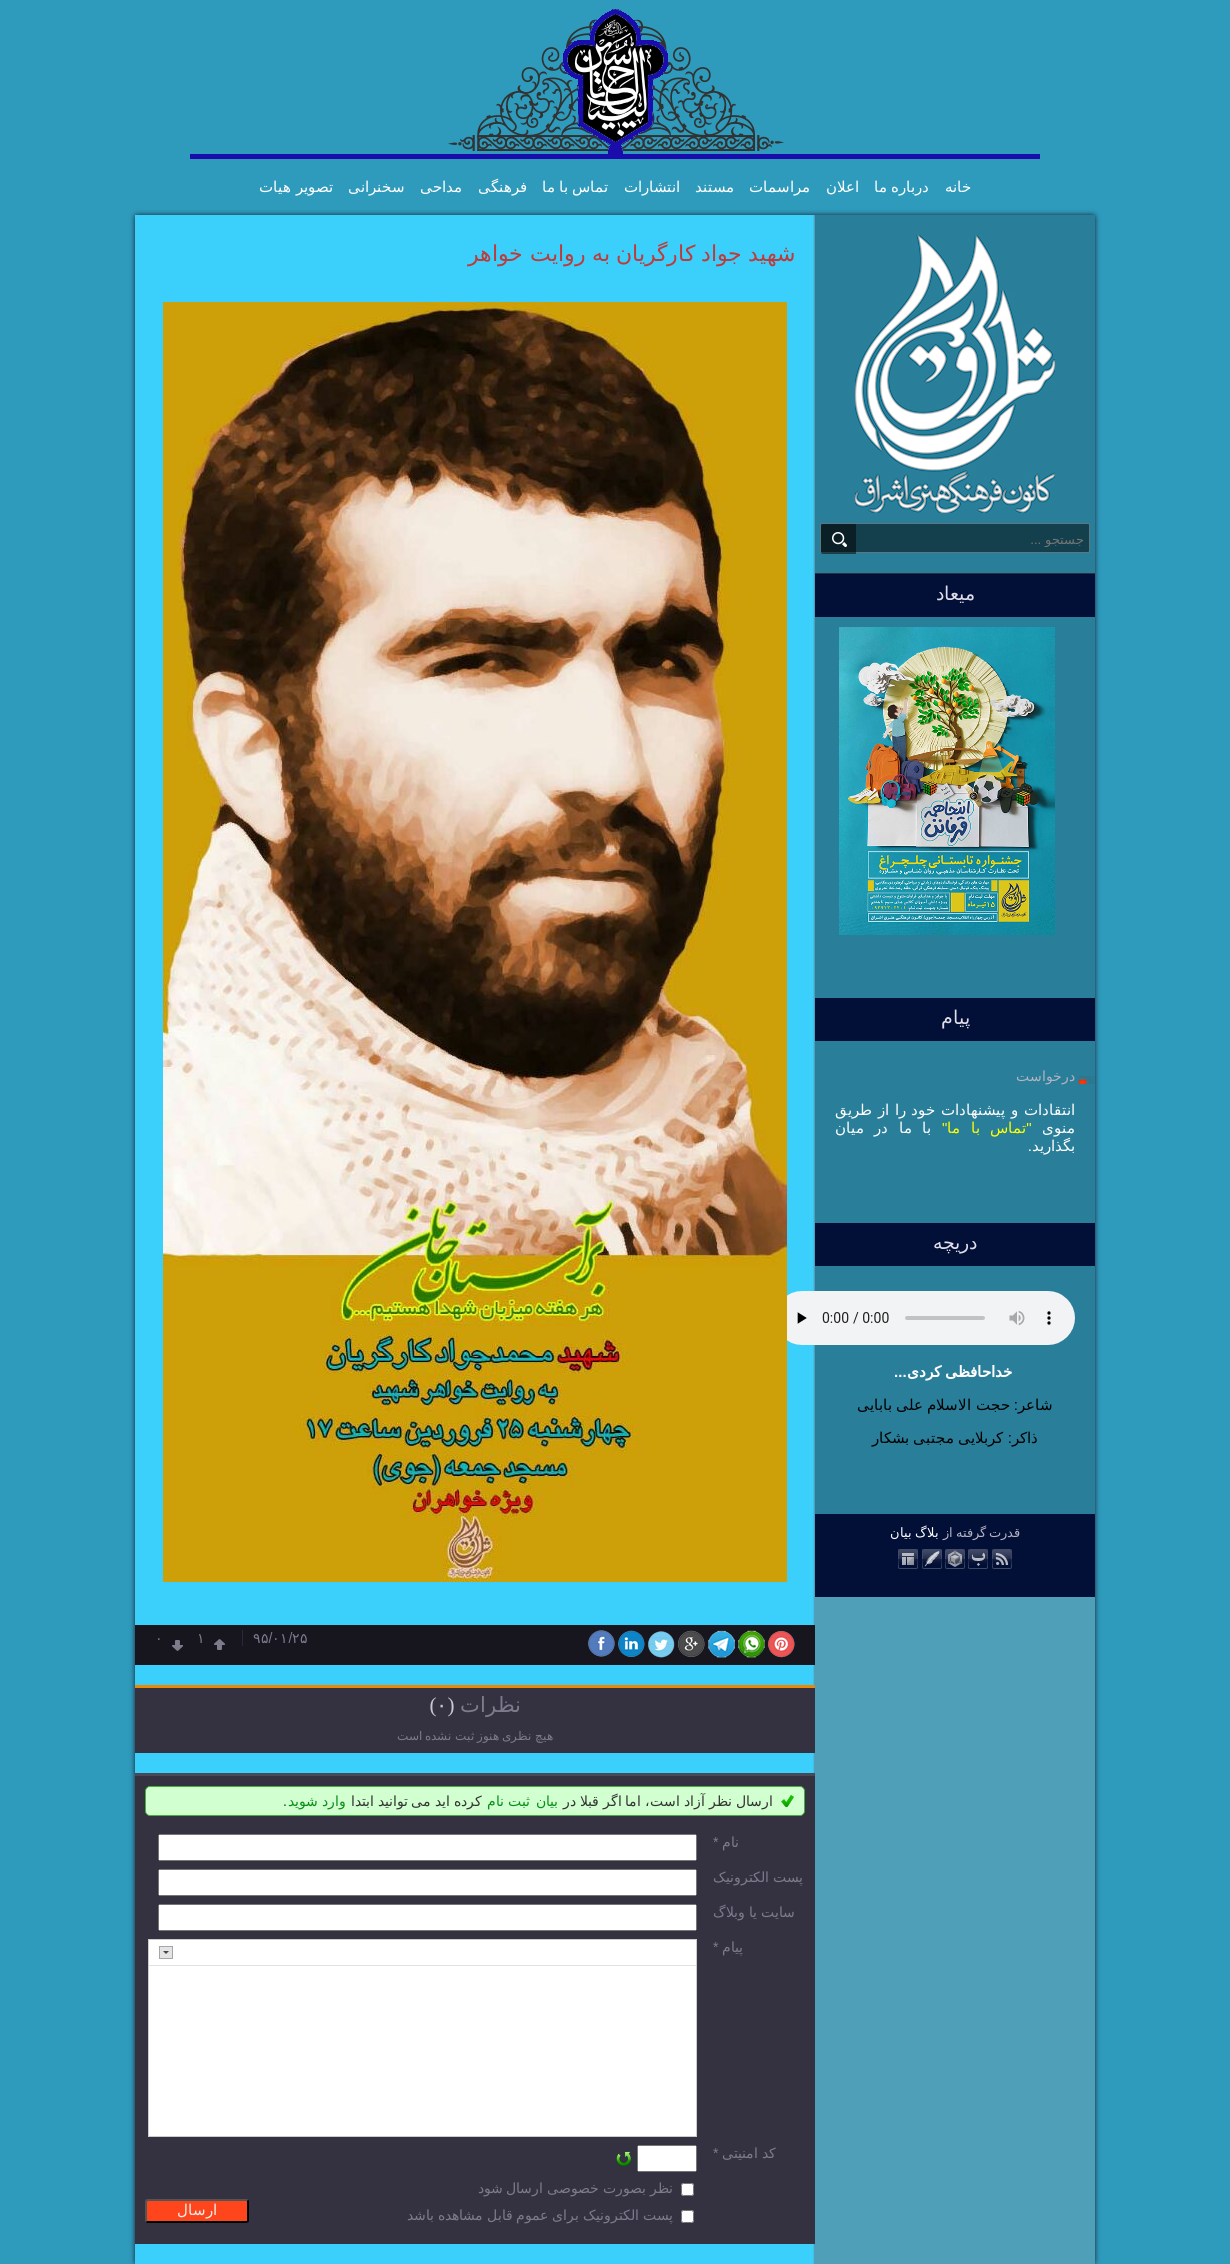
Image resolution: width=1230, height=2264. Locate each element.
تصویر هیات (295, 186)
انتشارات (652, 186)
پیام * (728, 1947)
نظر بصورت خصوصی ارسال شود (576, 2188)
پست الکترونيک (758, 1877)
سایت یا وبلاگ (754, 1912)
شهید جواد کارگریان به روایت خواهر (631, 253)
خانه (958, 186)
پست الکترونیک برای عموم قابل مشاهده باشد (540, 2215)
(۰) (441, 1705)
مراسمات (779, 186)
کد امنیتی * (744, 2153)
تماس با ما (575, 186)
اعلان (842, 186)
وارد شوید (317, 1801)
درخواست (1045, 1076)
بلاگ (927, 1532)
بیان (901, 1532)
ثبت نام (508, 1801)
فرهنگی (502, 186)
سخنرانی (376, 186)
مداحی (441, 186)
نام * (726, 1842)
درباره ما (901, 186)
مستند (714, 186)
